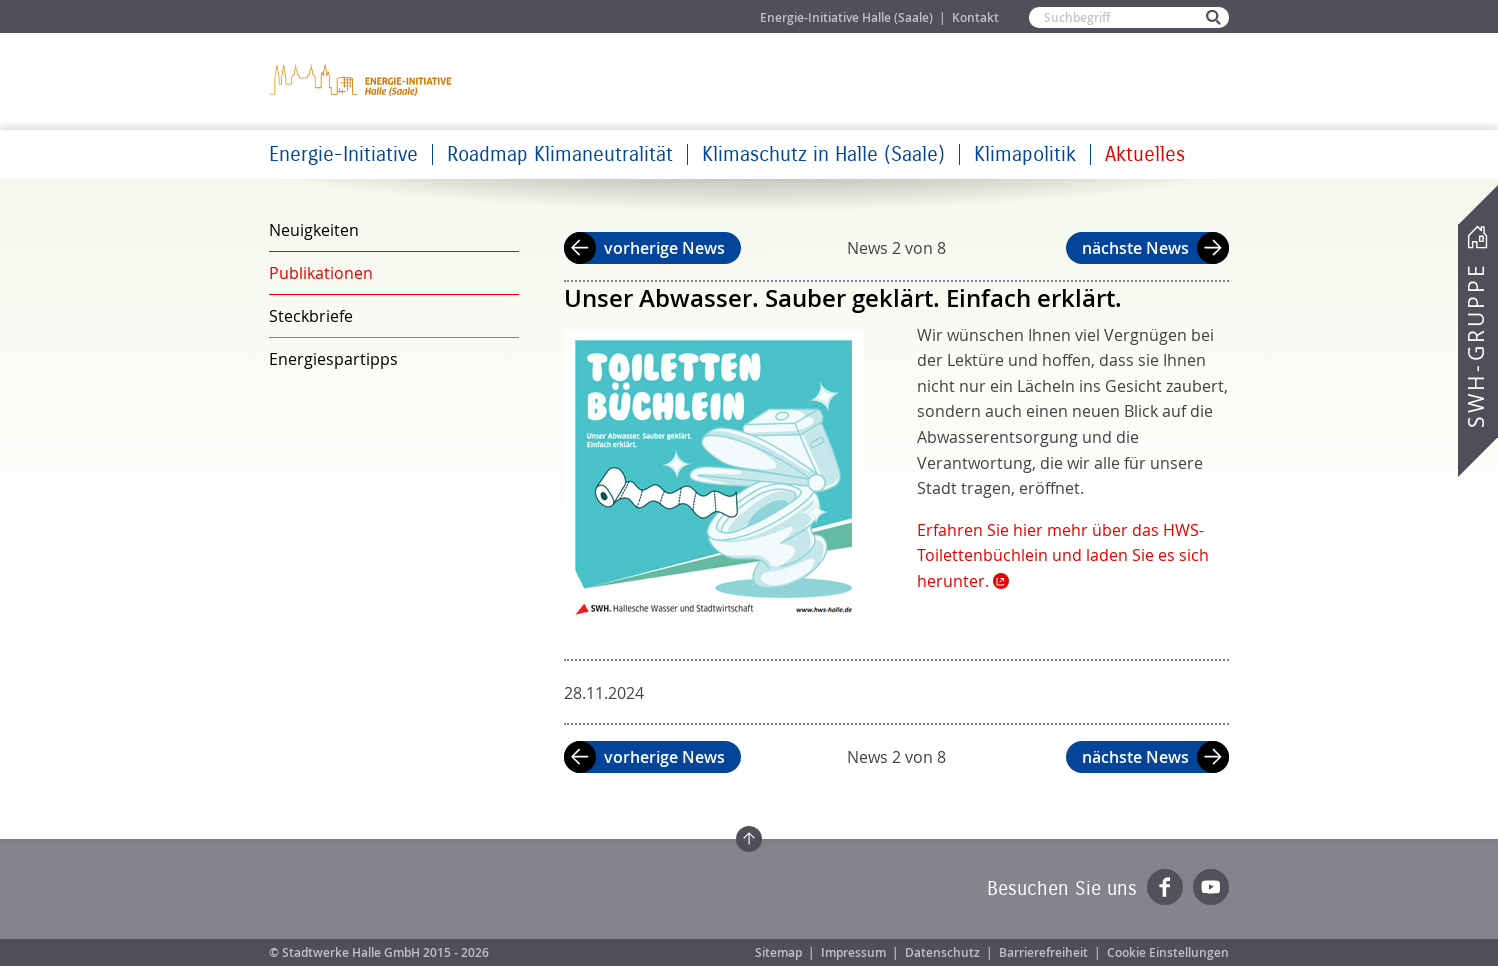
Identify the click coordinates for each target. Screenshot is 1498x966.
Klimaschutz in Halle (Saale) (823, 154)
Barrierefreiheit (1043, 952)
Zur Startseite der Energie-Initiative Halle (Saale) (362, 79)
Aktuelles (1145, 154)
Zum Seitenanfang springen (749, 839)
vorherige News (664, 248)
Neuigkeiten (314, 230)
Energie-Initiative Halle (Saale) (846, 17)
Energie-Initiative (343, 154)
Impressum (853, 952)
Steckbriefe (311, 316)
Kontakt (975, 17)
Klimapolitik (1025, 154)
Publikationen (321, 273)
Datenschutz (942, 952)
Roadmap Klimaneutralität (560, 154)
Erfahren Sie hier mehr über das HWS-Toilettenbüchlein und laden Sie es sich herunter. (1063, 555)
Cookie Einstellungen (1168, 952)
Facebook (1165, 887)
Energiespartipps (333, 359)
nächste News (1135, 248)
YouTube (1211, 887)
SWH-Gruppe (1476, 345)
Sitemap (778, 952)
